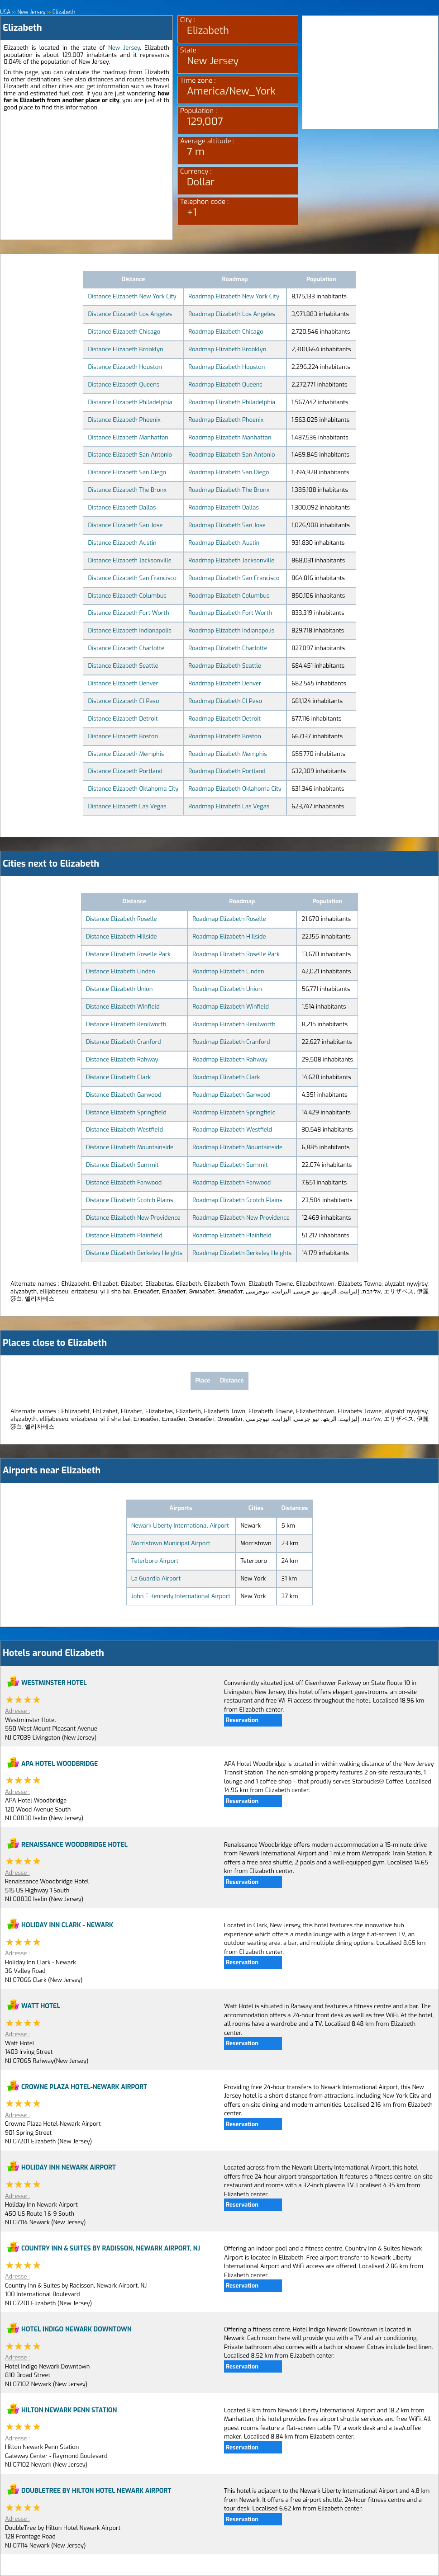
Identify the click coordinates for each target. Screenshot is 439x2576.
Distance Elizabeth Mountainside (129, 1147)
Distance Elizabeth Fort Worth (128, 613)
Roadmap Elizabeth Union (227, 989)
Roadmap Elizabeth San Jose (227, 525)
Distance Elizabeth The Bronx (127, 490)
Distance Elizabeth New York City (132, 296)
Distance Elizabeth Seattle (123, 666)
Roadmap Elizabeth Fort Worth (230, 613)
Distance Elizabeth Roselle (121, 919)
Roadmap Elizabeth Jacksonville (231, 560)
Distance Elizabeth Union (119, 989)
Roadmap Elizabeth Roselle (229, 919)
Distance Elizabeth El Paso (123, 701)
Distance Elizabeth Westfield (124, 1129)
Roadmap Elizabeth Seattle (224, 666)
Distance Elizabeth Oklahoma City (133, 789)
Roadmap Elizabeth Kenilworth (233, 1024)
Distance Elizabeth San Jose (125, 525)
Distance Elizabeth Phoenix (124, 420)
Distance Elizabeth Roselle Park (128, 954)
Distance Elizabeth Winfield (123, 1006)
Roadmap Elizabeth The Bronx (228, 490)
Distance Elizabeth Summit (122, 1165)
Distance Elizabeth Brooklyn (125, 349)
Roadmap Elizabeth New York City (233, 296)
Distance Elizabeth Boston (123, 736)
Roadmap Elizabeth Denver (224, 683)
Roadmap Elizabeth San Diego (228, 472)
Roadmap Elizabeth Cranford (231, 1042)
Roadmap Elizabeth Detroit (224, 718)
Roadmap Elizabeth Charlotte (227, 648)
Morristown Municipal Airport (170, 1543)
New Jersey (124, 48)
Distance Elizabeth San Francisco (132, 578)
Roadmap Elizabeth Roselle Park (236, 954)
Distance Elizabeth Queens (123, 384)
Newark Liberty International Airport (180, 1525)
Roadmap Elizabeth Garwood (231, 1095)
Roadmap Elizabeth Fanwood (231, 1182)
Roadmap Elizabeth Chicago (225, 331)
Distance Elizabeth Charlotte (126, 648)
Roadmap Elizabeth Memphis (227, 754)
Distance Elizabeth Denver (123, 683)
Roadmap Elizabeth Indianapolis (231, 630)
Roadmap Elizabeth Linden (228, 971)
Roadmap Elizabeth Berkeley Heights (241, 1253)
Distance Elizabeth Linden (120, 971)
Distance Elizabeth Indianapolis (129, 630)
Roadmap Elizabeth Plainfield (231, 1235)
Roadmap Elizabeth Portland (226, 771)
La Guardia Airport (156, 1578)
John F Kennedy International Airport (180, 1596)
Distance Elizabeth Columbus (127, 595)
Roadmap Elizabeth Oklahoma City (235, 789)
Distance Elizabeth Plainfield (124, 1235)
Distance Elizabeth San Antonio (130, 454)
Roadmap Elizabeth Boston (224, 736)
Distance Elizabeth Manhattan (128, 437)
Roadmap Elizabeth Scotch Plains (237, 1200)
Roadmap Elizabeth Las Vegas (228, 806)
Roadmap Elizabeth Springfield (234, 1112)
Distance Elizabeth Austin (122, 543)
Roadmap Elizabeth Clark (226, 1077)
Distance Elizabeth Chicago (124, 331)
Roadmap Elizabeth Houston (226, 367)
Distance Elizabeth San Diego (127, 472)
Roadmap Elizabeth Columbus (228, 595)
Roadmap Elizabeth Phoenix (225, 420)
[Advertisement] (86, 176)
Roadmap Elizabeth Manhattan (229, 437)
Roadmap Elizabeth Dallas (223, 507)
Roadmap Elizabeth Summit (229, 1165)
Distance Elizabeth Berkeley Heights (134, 1253)
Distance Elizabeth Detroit (122, 718)
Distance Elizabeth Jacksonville (129, 560)
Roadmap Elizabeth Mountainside (237, 1147)
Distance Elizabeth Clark (118, 1077)
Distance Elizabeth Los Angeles (130, 314)
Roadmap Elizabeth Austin (223, 543)
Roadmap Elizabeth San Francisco (233, 578)
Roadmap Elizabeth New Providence (240, 1218)
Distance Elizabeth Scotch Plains (129, 1200)
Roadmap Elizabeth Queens (225, 384)
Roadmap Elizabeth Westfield (232, 1129)
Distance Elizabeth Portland (125, 771)
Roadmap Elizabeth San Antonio (231, 454)
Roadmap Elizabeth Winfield (230, 1006)
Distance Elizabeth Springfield (126, 1112)
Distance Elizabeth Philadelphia (130, 402)
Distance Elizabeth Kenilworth (126, 1024)
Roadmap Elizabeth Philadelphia (231, 402)
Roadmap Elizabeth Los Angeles (231, 314)
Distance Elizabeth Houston (125, 367)
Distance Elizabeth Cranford (123, 1042)
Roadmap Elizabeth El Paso (225, 701)
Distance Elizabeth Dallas (122, 507)
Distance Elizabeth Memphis (126, 754)
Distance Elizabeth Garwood (124, 1095)
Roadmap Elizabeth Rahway (229, 1059)
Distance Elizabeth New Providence (133, 1218)
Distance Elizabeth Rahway (122, 1059)
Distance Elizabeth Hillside (121, 936)
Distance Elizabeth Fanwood (124, 1182)
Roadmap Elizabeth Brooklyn (227, 349)
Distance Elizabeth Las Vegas (127, 806)
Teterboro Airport (155, 1561)
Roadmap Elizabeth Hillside (229, 936)
